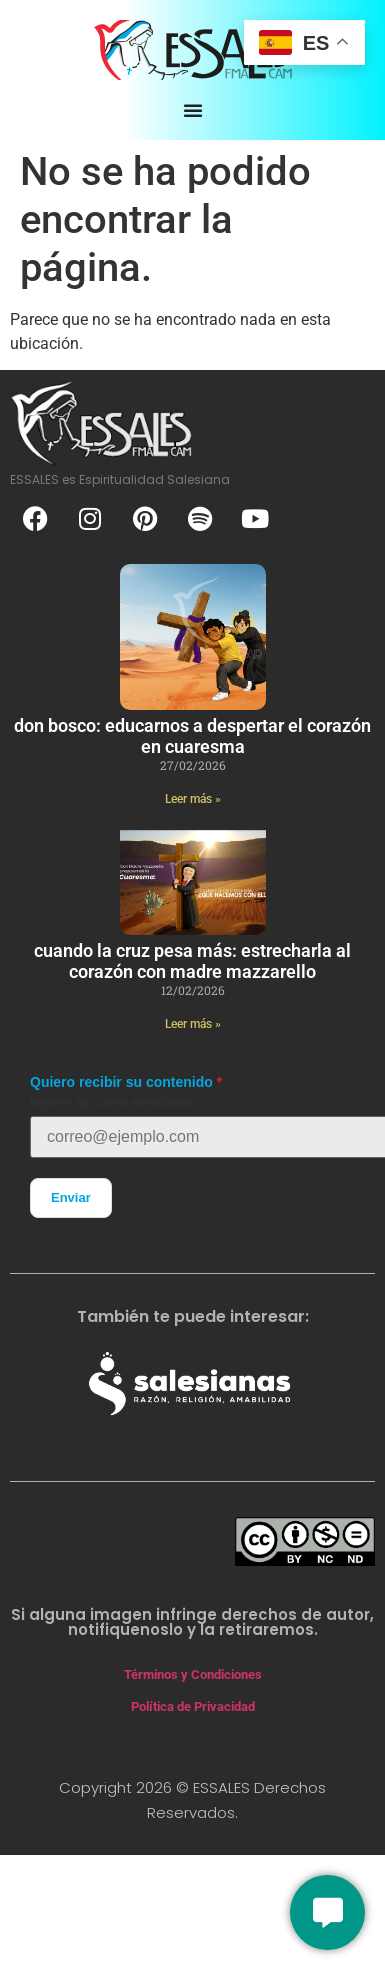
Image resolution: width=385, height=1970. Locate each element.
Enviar (71, 1197)
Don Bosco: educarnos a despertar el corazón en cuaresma (192, 736)
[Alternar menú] (193, 110)
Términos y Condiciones (193, 1674)
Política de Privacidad (193, 1706)
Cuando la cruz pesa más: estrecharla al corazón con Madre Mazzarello (192, 961)
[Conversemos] (327, 1912)
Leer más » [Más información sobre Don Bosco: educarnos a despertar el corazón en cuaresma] (193, 799)
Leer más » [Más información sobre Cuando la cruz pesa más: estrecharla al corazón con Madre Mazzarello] (193, 1024)
